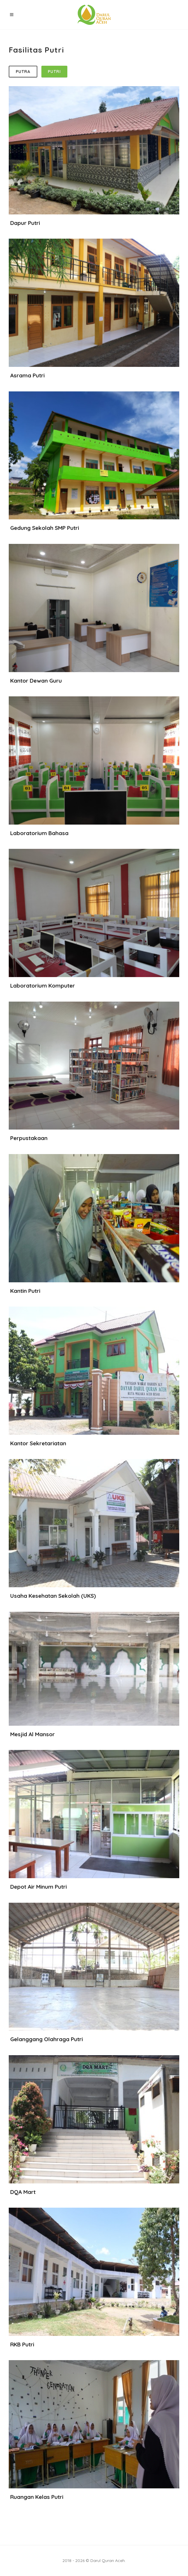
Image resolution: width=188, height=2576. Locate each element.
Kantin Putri (25, 1290)
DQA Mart (23, 2191)
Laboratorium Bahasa (39, 833)
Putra (23, 71)
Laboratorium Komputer (42, 985)
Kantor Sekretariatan (38, 1443)
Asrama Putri (27, 375)
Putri (54, 71)
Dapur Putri (25, 222)
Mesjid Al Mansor (32, 1734)
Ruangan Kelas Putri (36, 2496)
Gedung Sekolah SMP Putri (44, 527)
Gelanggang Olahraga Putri (46, 2039)
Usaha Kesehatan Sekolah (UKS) (53, 1595)
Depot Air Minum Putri (38, 1886)
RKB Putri (22, 2344)
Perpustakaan (29, 1138)
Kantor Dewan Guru (36, 680)
